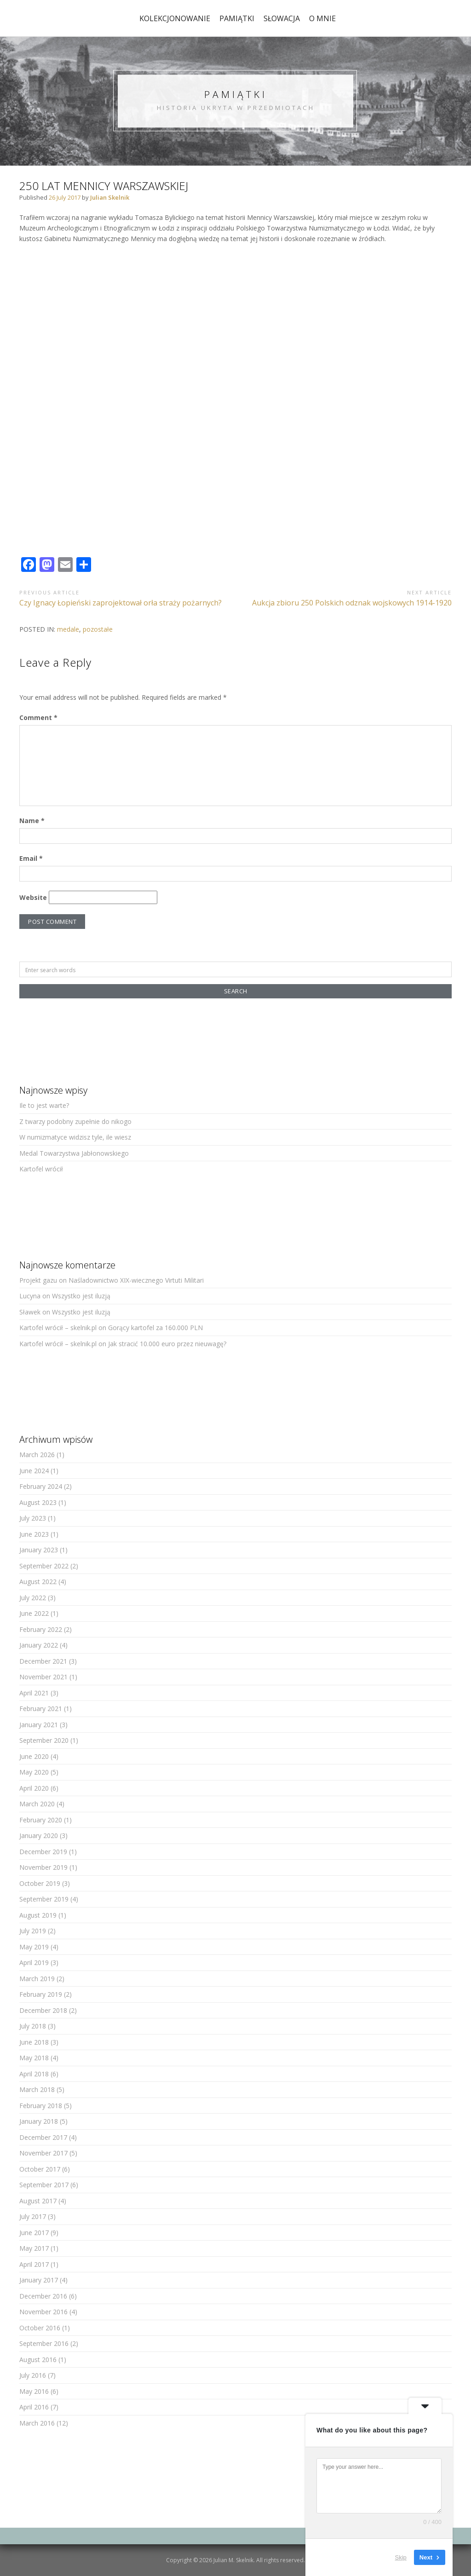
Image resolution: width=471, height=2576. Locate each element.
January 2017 (38, 2280)
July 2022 (32, 1597)
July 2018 (32, 2026)
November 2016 (43, 2311)
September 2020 (44, 1740)
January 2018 (38, 2121)
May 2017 (34, 2248)
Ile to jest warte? (44, 1105)
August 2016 (38, 2359)
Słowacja (282, 18)
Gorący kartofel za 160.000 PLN (155, 1327)
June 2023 (34, 1534)
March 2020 (37, 1803)
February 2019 (40, 1994)
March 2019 (37, 1978)
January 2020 (38, 1835)
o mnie (322, 18)
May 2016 (34, 2391)
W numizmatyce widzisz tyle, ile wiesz (75, 1137)
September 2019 (44, 1899)
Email (31, 858)
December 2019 (43, 1851)
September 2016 (44, 2343)
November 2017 (43, 2153)
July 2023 (32, 1518)
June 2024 (34, 1470)
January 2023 (38, 1549)
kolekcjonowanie (174, 18)
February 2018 (40, 2105)
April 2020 (34, 1788)
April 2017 (34, 2264)
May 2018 (34, 2057)
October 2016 (39, 2327)
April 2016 (34, 2407)
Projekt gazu (38, 1280)
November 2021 (43, 1676)
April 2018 (34, 2073)
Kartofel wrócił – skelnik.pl (58, 1327)
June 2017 (34, 2232)
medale (68, 629)
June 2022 (34, 1613)
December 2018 (43, 2010)
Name (32, 820)
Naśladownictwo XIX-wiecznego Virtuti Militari (136, 1280)
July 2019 (32, 1930)
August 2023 (38, 1502)
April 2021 (34, 1693)
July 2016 (32, 2375)
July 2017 (32, 2216)
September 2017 (44, 2184)
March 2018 (37, 2089)
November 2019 (43, 1867)
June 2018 (34, 2042)
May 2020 (34, 1772)
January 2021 (38, 1724)
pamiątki (236, 18)
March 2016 (37, 2423)
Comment (38, 717)
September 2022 (44, 1566)
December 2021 (43, 1661)
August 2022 (38, 1581)
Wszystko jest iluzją (81, 1295)
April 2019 (34, 1962)
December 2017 (43, 2137)
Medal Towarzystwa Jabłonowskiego (74, 1153)
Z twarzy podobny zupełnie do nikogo (75, 1121)
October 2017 (39, 2169)
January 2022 (38, 1645)
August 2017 (38, 2200)
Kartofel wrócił (41, 1168)
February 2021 (40, 1708)
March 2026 (37, 1454)
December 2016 (43, 2296)
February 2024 (40, 1486)
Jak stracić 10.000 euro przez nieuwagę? (167, 1343)
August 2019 (38, 1915)
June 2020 (34, 1756)
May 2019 (34, 1946)
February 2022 (40, 1629)
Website (33, 897)
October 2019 (39, 1883)
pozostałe (98, 629)
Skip (401, 2557)
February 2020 (40, 1819)
